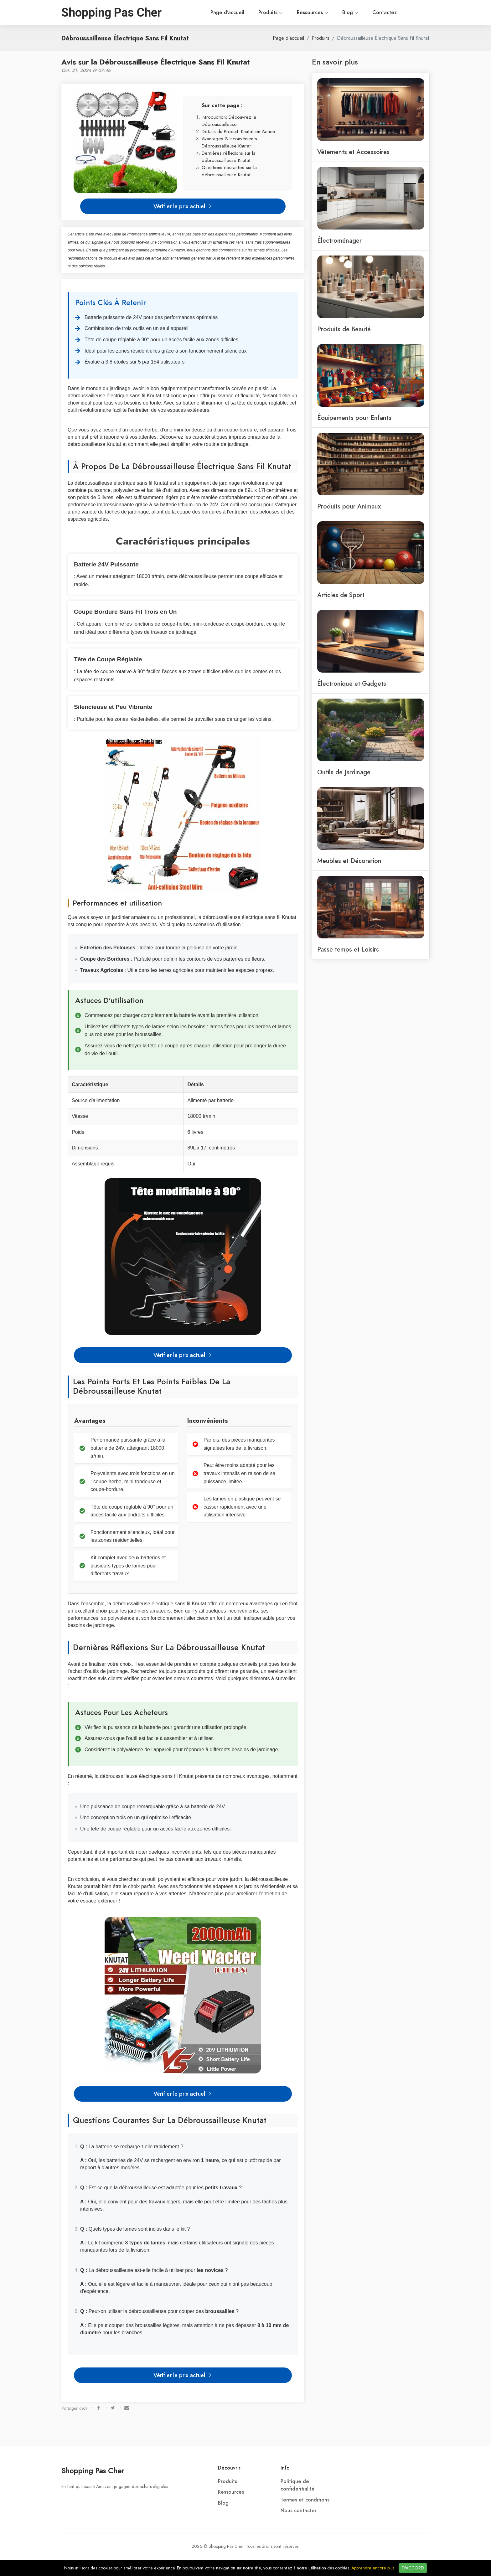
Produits (243, 12)
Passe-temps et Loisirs (348, 949)
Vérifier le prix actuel (182, 206)
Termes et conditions (305, 2499)
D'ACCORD (413, 2568)
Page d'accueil (200, 12)
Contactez (357, 12)
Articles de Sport (340, 595)
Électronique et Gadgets (351, 683)
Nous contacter (299, 2510)
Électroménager (339, 240)
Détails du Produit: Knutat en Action (238, 131)
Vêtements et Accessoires (353, 151)
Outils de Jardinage (343, 772)
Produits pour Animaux (349, 506)
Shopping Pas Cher (92, 2470)
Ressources (285, 12)
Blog (323, 12)
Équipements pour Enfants (354, 417)
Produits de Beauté (344, 329)
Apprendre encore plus (372, 2568)
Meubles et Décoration (349, 860)
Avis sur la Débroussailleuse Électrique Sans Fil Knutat (155, 62)
